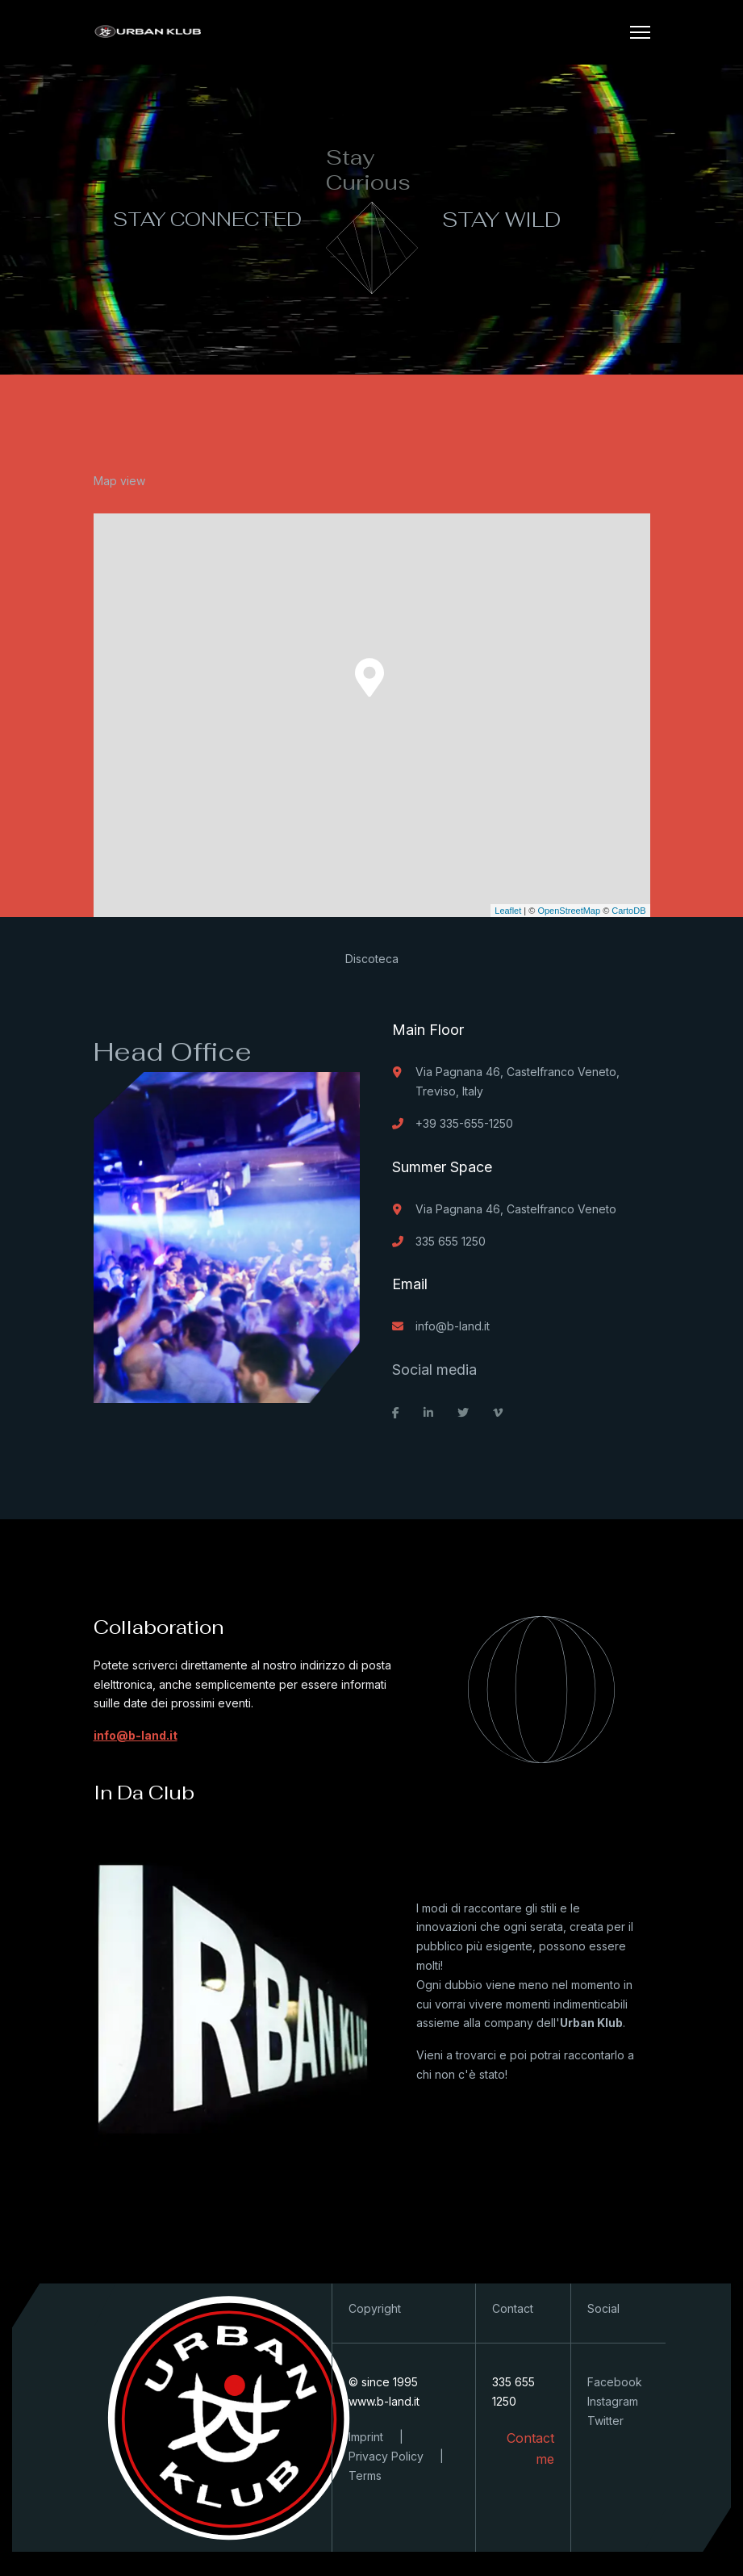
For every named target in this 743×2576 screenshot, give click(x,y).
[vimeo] (498, 1412)
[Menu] (640, 32)
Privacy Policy (386, 2456)
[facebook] (395, 1412)
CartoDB (628, 910)
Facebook (614, 2382)
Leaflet (508, 910)
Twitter (605, 2420)
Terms (365, 2475)
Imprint (366, 2437)
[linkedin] (428, 1412)
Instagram (612, 2401)
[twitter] (463, 1412)
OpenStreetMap (568, 910)
